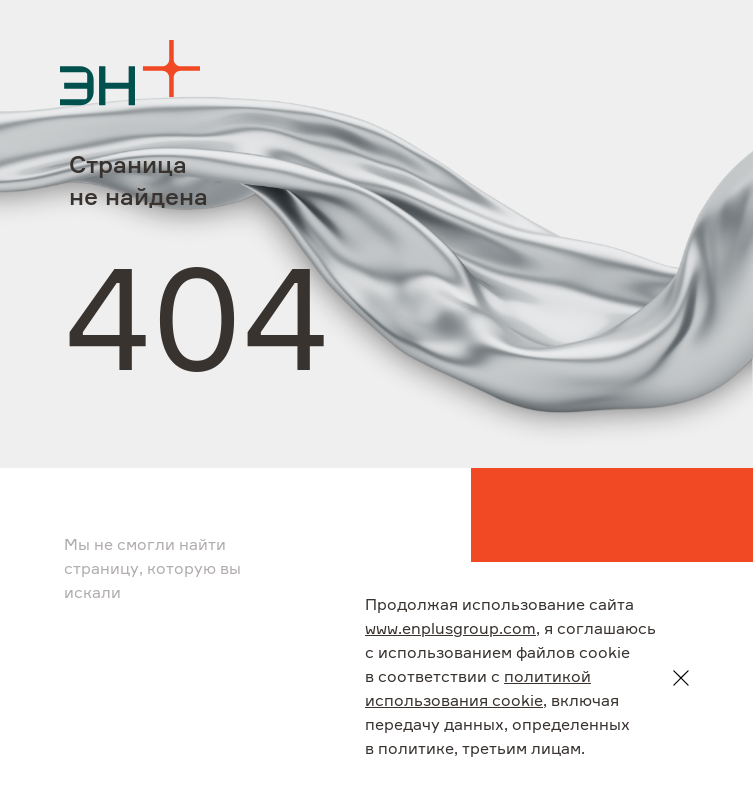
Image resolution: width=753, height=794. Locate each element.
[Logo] (130, 72)
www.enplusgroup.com (450, 630)
